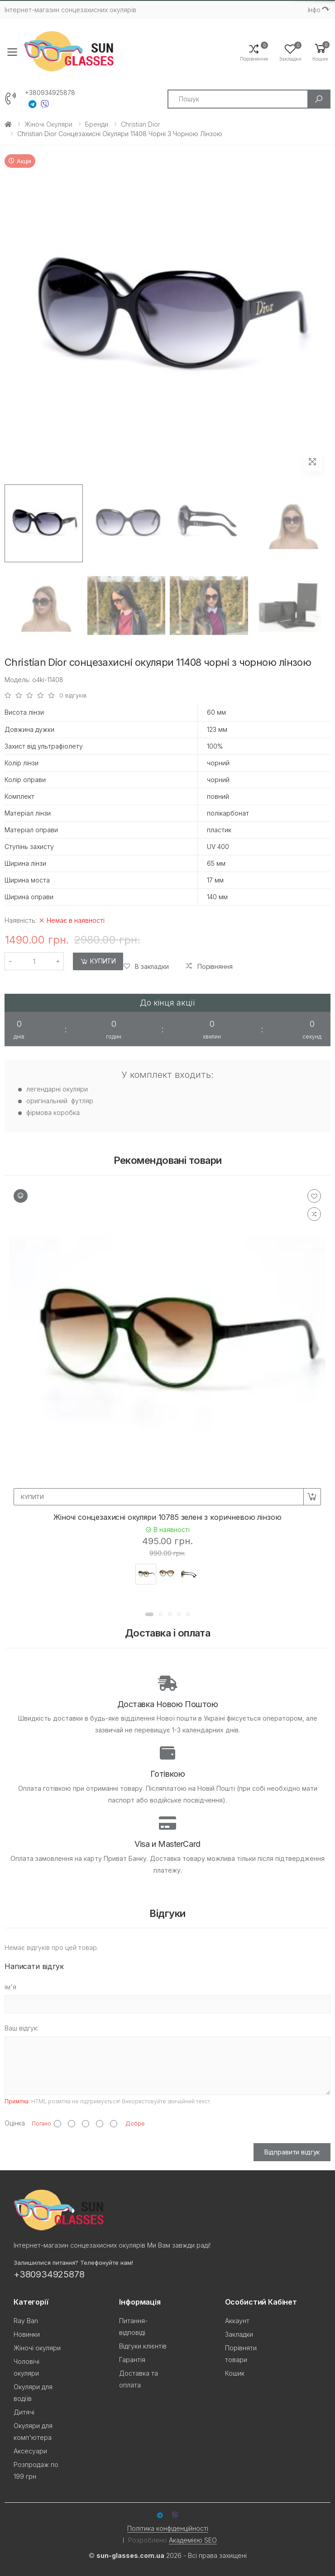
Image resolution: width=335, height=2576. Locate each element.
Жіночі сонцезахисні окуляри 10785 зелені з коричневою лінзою (167, 1517)
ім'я (10, 1987)
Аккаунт (237, 2321)
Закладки (239, 2334)
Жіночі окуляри (48, 124)
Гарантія (132, 2359)
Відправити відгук (292, 2152)
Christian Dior (140, 124)
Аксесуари (30, 2451)
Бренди (96, 124)
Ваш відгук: (21, 2028)
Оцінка (15, 2123)
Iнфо (314, 10)
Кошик (234, 2373)
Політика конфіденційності (167, 2528)
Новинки (27, 2334)
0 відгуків (73, 695)
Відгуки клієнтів (143, 2346)
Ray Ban (26, 2321)
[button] (320, 52)
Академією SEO (193, 2540)
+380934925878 (50, 92)
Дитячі (24, 2412)
